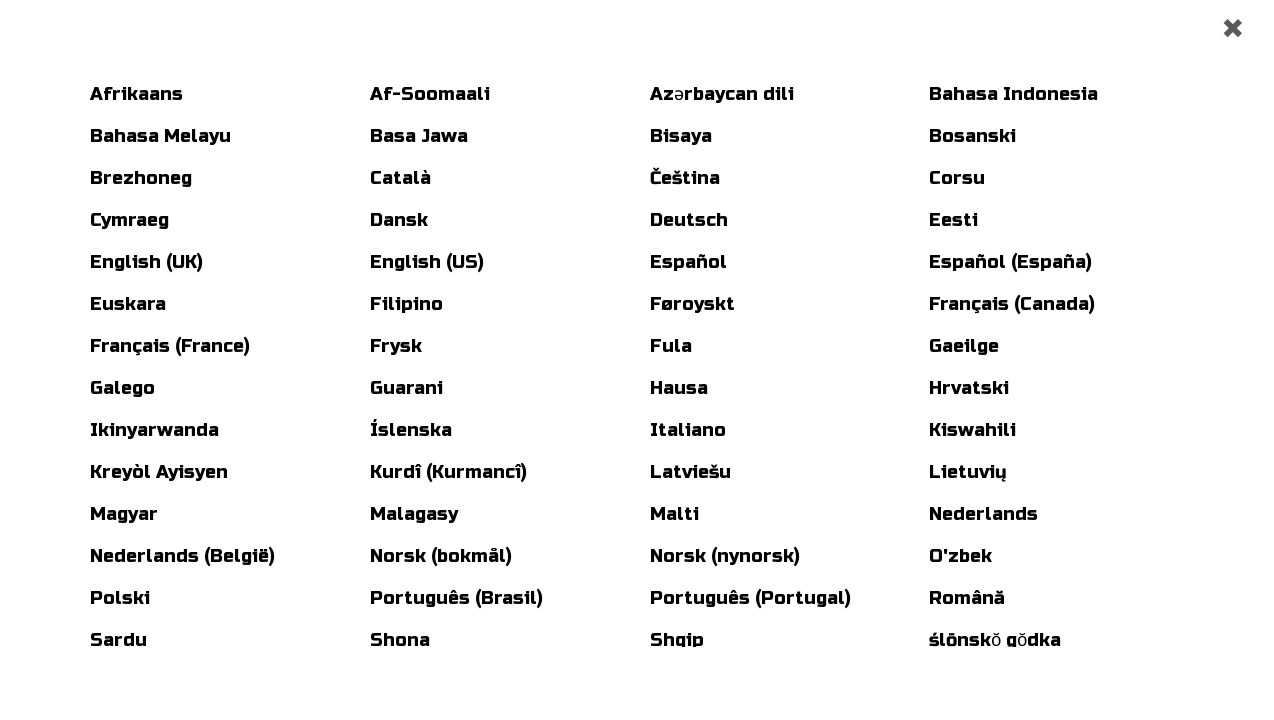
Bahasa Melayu (160, 136)
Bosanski (972, 136)
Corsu (957, 178)
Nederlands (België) (182, 556)
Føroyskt (692, 304)
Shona (400, 640)
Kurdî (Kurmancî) (448, 472)
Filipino (406, 304)
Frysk (396, 346)
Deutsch (689, 220)
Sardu (118, 640)
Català (400, 178)
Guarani (406, 388)
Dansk (399, 220)
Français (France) (170, 346)
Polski (120, 598)
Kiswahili (972, 430)
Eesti (953, 220)
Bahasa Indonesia (1013, 94)
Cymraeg (129, 220)
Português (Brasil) (456, 598)
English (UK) (146, 262)
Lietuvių (968, 472)
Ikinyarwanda (154, 430)
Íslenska (411, 430)
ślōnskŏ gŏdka (995, 640)
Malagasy (414, 514)
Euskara (128, 304)
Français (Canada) (1012, 304)
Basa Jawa (419, 136)
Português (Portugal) (750, 598)
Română (967, 598)
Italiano (688, 430)
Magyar (124, 514)
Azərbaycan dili (722, 94)
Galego (122, 388)
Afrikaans (136, 94)
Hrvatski (969, 388)
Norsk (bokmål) (441, 556)
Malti (674, 514)
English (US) (427, 262)
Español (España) (1010, 262)
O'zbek (960, 556)
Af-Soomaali (430, 94)
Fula (671, 346)
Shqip (677, 640)
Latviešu (690, 472)
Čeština (685, 178)
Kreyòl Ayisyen (159, 472)
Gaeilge (964, 346)
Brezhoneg (141, 178)
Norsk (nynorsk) (725, 556)
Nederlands (983, 514)
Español (688, 262)
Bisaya (681, 136)
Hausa (679, 388)
